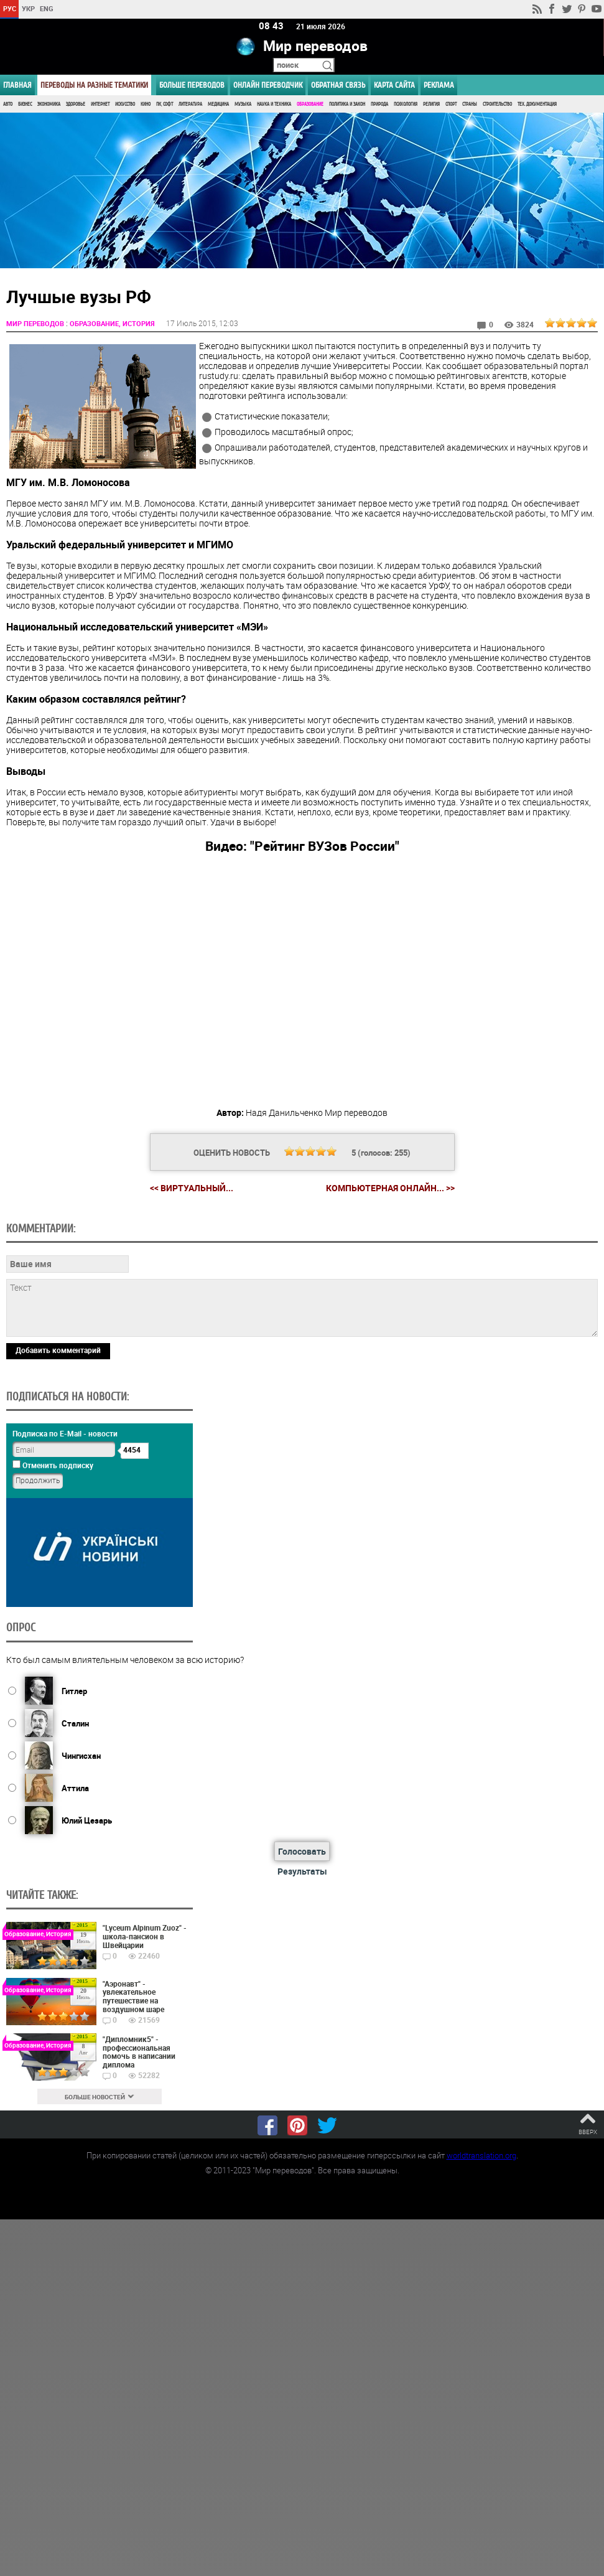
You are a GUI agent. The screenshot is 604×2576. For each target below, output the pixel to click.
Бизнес (25, 104)
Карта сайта (394, 85)
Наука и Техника (274, 104)
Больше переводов (192, 85)
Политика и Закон (347, 104)
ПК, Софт (164, 104)
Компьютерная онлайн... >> (390, 1188)
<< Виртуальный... (191, 1188)
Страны (469, 104)
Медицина (218, 104)
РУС (9, 8)
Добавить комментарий (58, 1349)
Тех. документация (537, 104)
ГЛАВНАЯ (17, 85)
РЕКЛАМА (439, 85)
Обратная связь (338, 85)
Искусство (125, 104)
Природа (379, 104)
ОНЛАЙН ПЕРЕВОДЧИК (267, 85)
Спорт (451, 104)
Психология (405, 104)
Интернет (100, 104)
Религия (431, 104)
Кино (146, 104)
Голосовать (302, 1851)
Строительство (497, 104)
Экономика (48, 104)
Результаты (302, 1870)
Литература (190, 104)
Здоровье (75, 104)
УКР (28, 8)
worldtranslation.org (481, 2154)
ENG (46, 8)
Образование (310, 104)
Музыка (243, 104)
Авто (7, 104)
